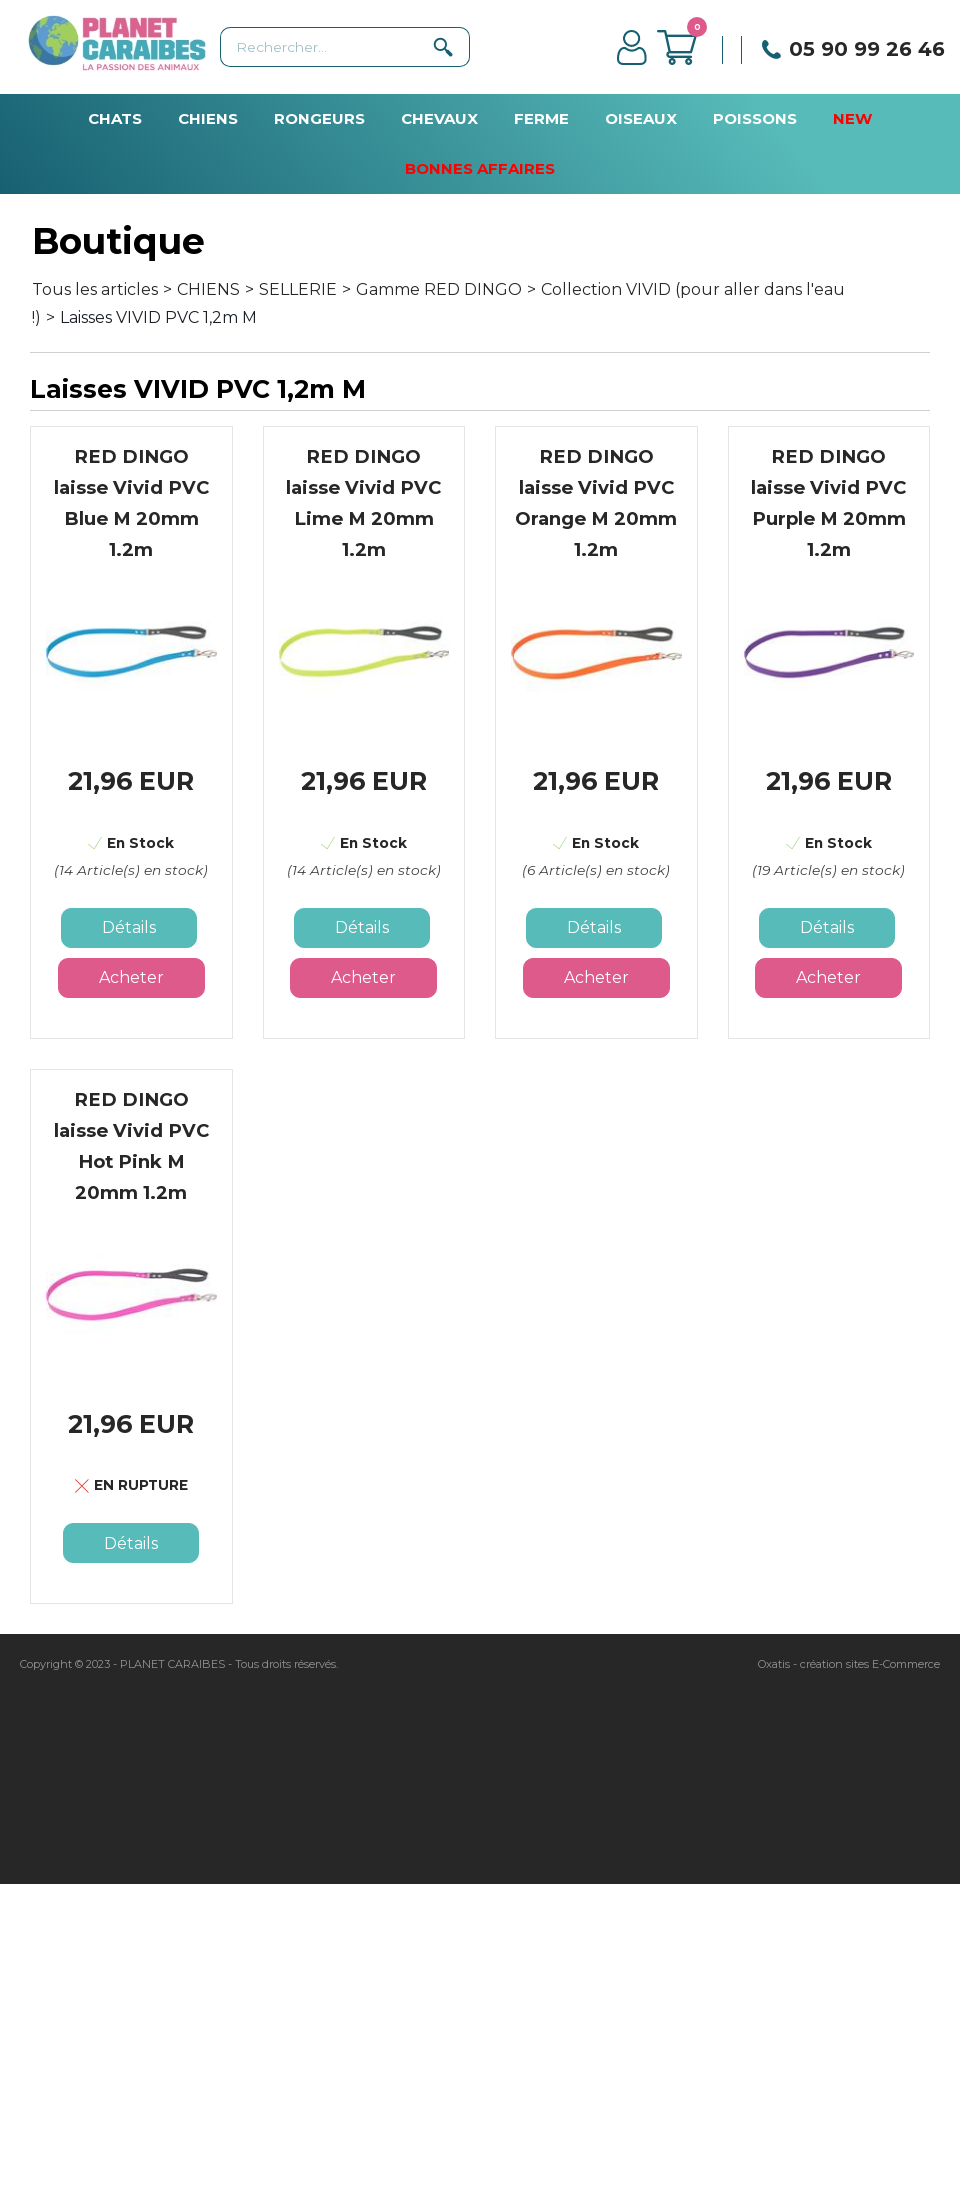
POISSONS (755, 118)
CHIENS (208, 118)
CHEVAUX (439, 118)
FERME (541, 118)
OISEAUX (641, 118)
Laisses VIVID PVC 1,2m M (158, 317)
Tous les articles (95, 289)
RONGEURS (319, 118)
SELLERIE (298, 289)
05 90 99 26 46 (867, 49)
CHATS (115, 118)
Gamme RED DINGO (439, 289)
